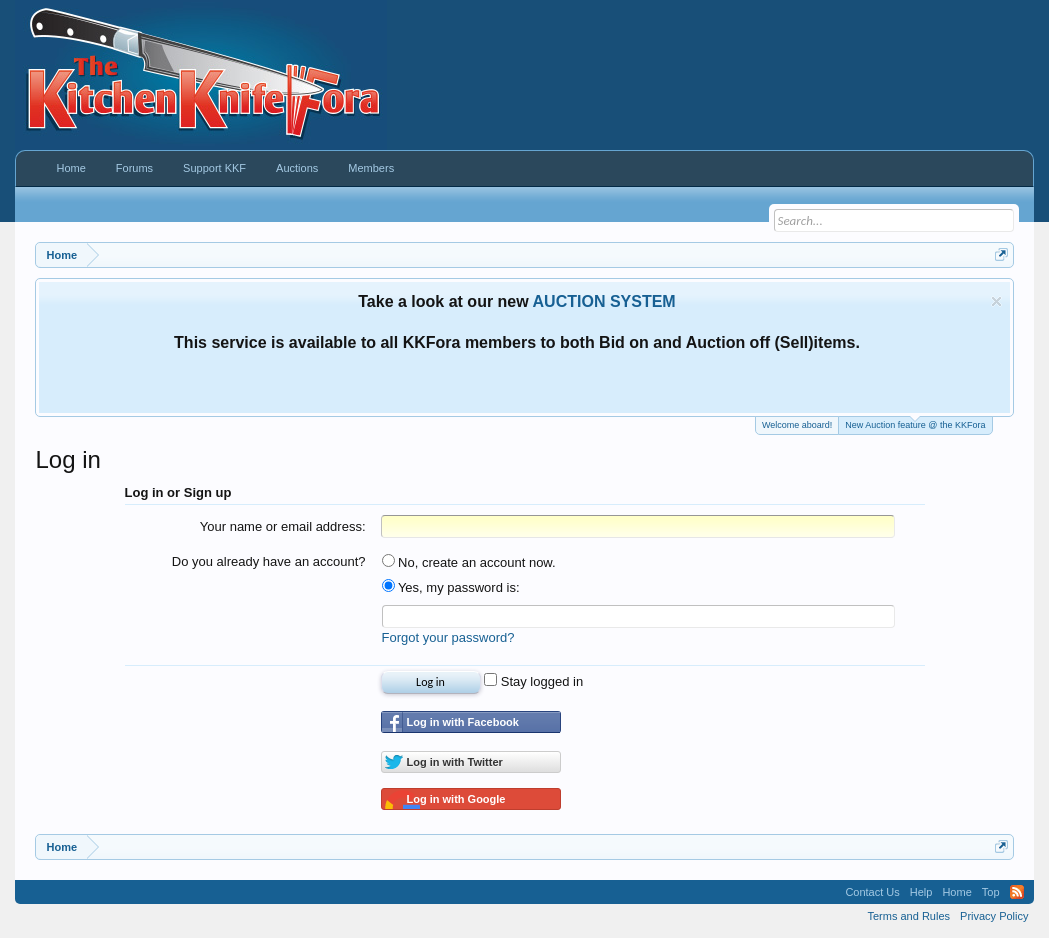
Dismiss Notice (996, 301)
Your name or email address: (283, 526)
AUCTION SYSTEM (604, 301)
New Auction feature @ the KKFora (915, 423)
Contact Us (872, 892)
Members (371, 168)
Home (70, 168)
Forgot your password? (448, 637)
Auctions (297, 168)
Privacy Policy (994, 916)
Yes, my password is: (451, 587)
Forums (134, 168)
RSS (1017, 892)
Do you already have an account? (269, 561)
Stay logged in (533, 681)
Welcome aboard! (797, 425)
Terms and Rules (909, 916)
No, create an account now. (469, 562)
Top (991, 892)
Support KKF (214, 168)
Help (921, 892)
